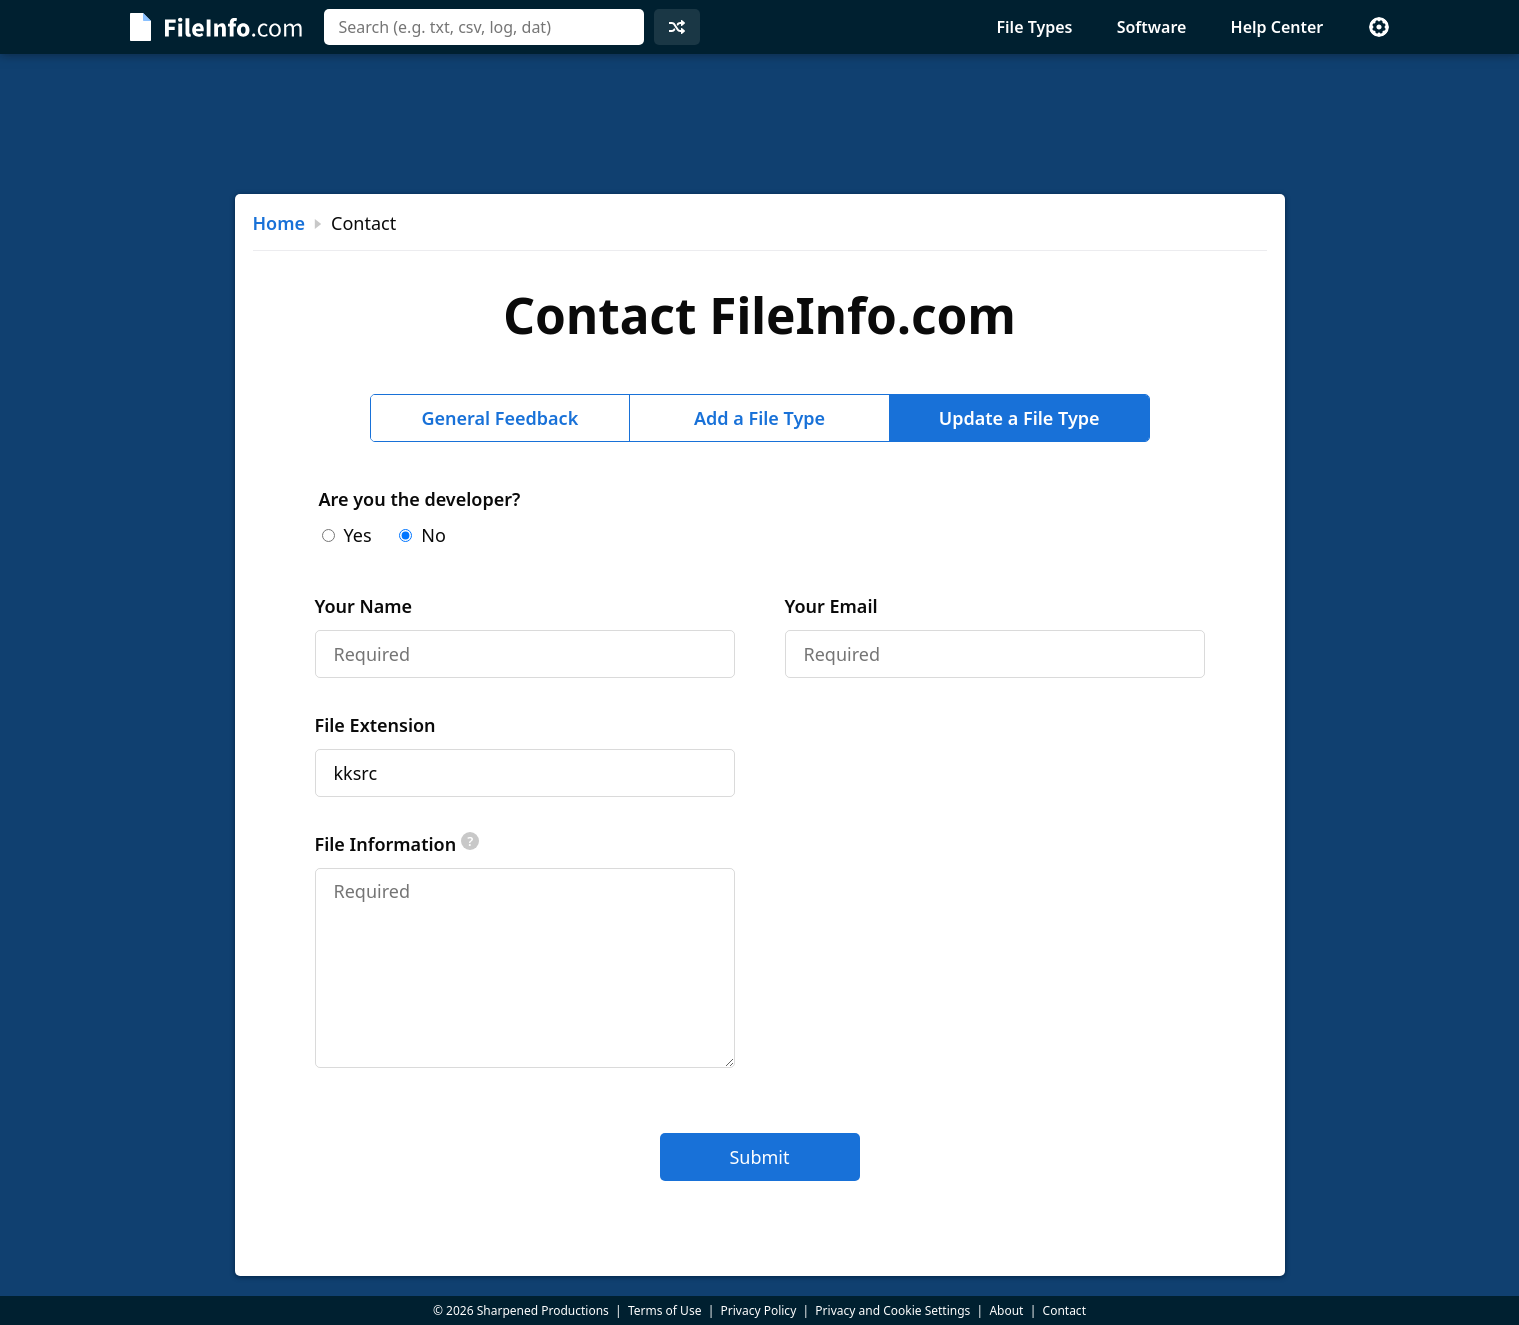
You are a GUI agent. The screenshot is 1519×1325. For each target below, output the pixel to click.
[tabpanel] (760, 834)
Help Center (1277, 27)
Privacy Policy (759, 1310)
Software (1152, 27)
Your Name (364, 606)
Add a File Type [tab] (759, 418)
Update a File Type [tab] (1019, 418)
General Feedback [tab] (499, 418)
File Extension (375, 725)
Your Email (831, 606)
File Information (397, 844)
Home (279, 223)
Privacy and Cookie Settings (892, 1310)
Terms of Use (664, 1310)
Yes (347, 535)
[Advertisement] (760, 124)
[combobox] (484, 27)
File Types (1034, 27)
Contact (1064, 1310)
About (1006, 1310)
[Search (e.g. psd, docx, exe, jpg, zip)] (484, 27)
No (422, 535)
